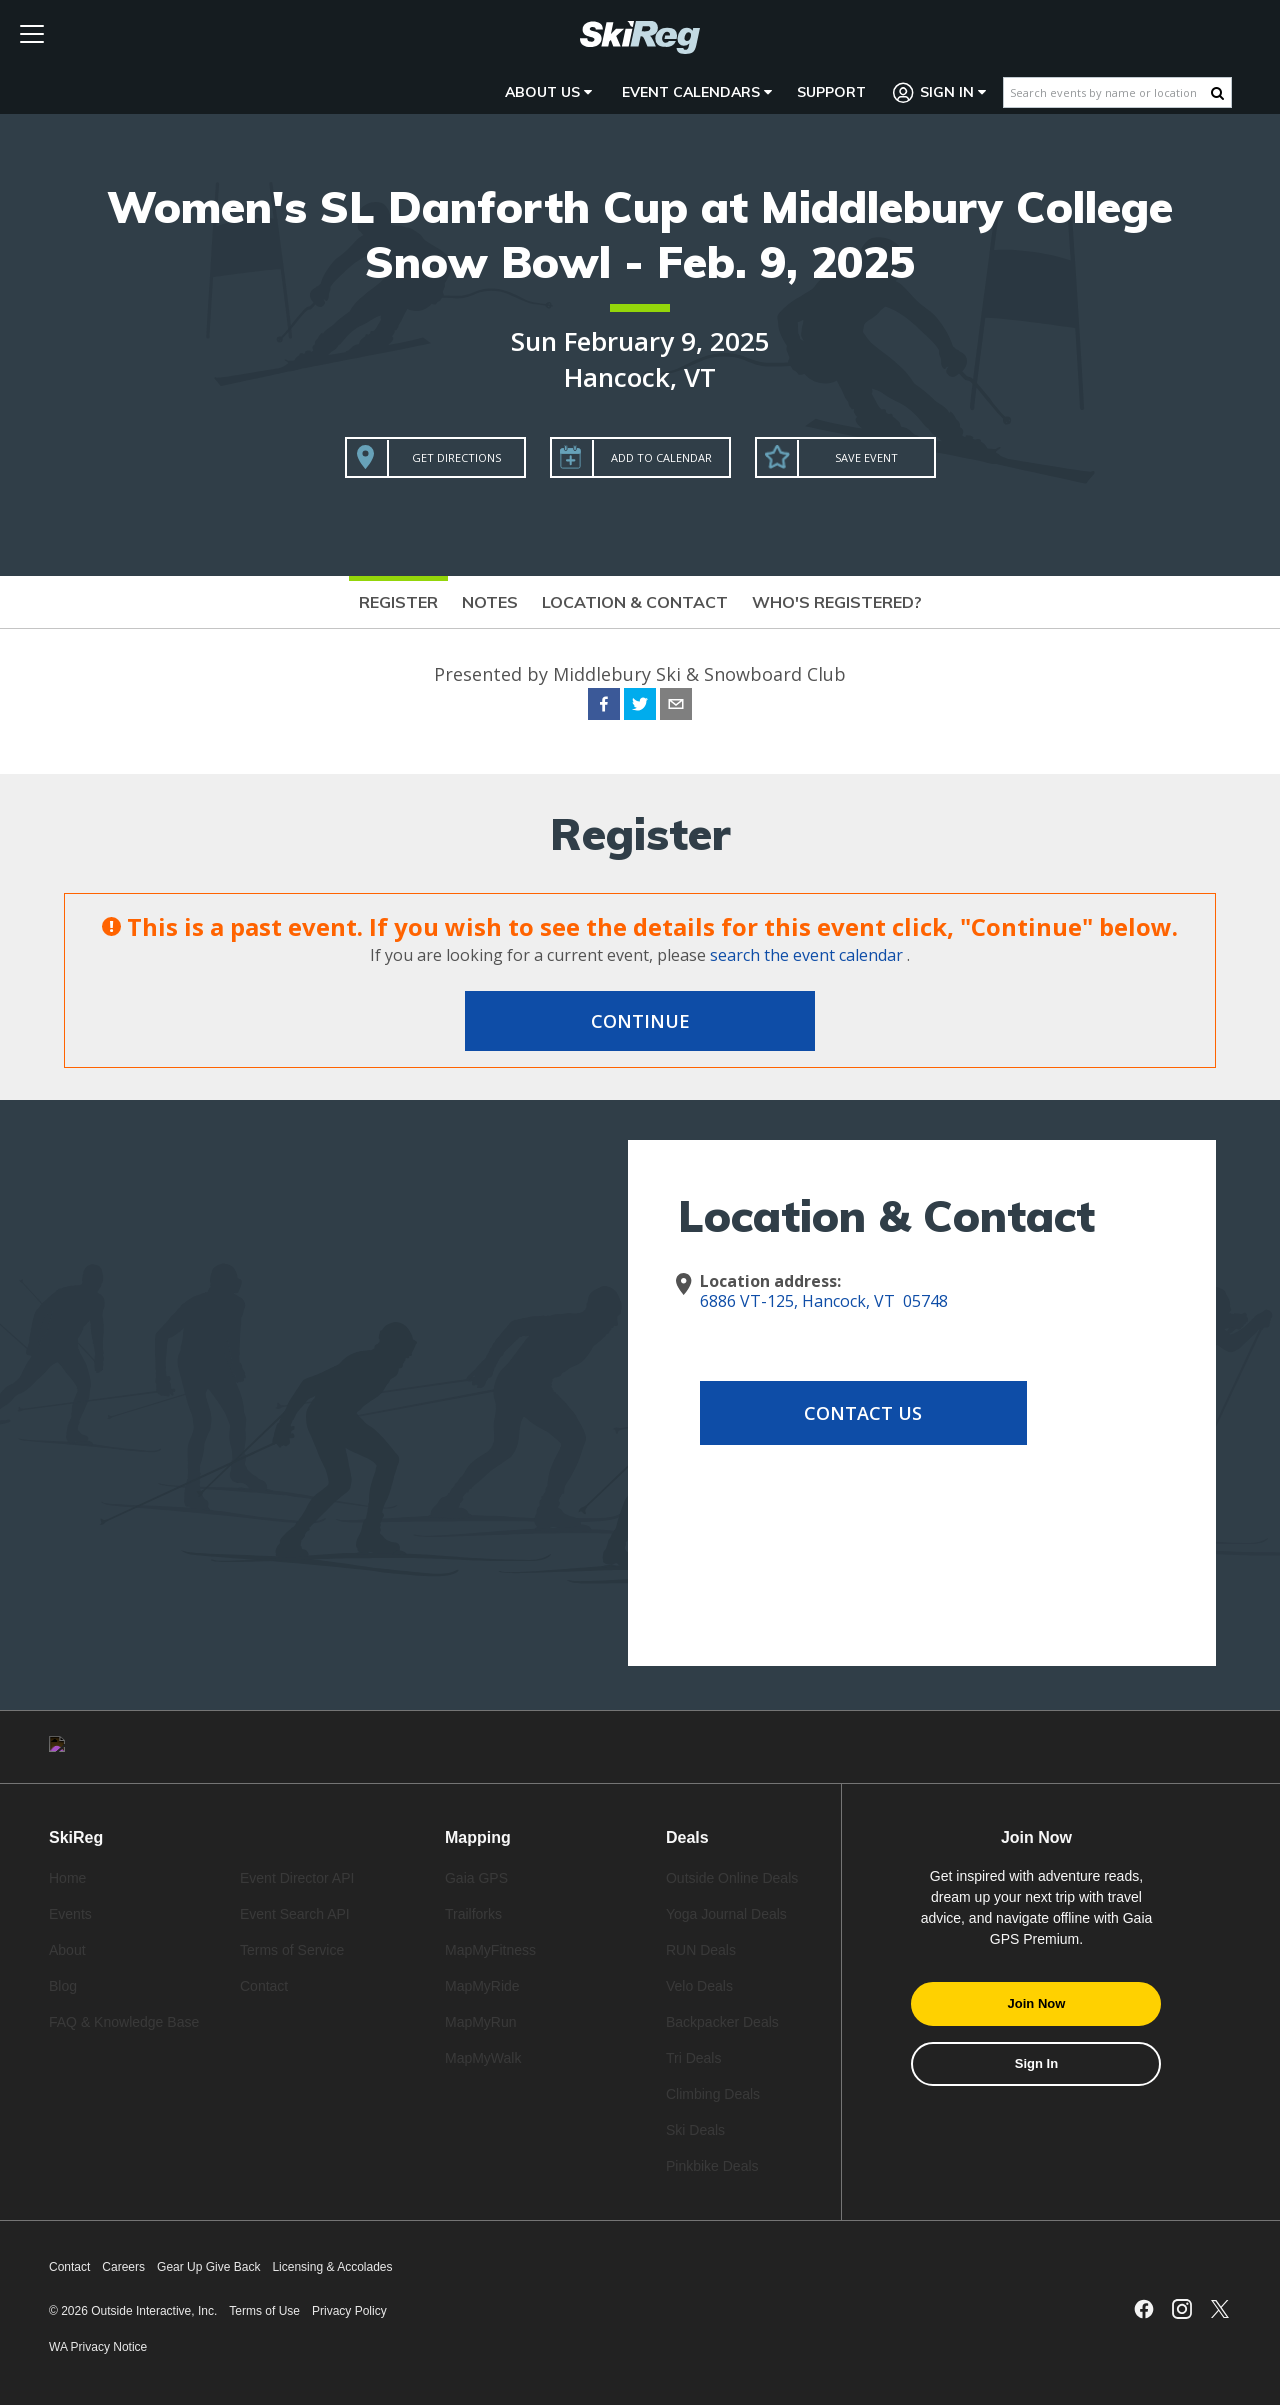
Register (398, 602)
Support (831, 92)
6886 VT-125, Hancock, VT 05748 (824, 1301)
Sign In (940, 92)
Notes (490, 602)
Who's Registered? (837, 602)
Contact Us (860, 1413)
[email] (676, 707)
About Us (548, 92)
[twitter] (640, 707)
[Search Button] (1217, 93)
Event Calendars (697, 92)
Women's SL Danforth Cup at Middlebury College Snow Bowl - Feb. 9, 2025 (640, 234)
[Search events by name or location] (1107, 92)
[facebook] (604, 707)
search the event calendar (806, 955)
